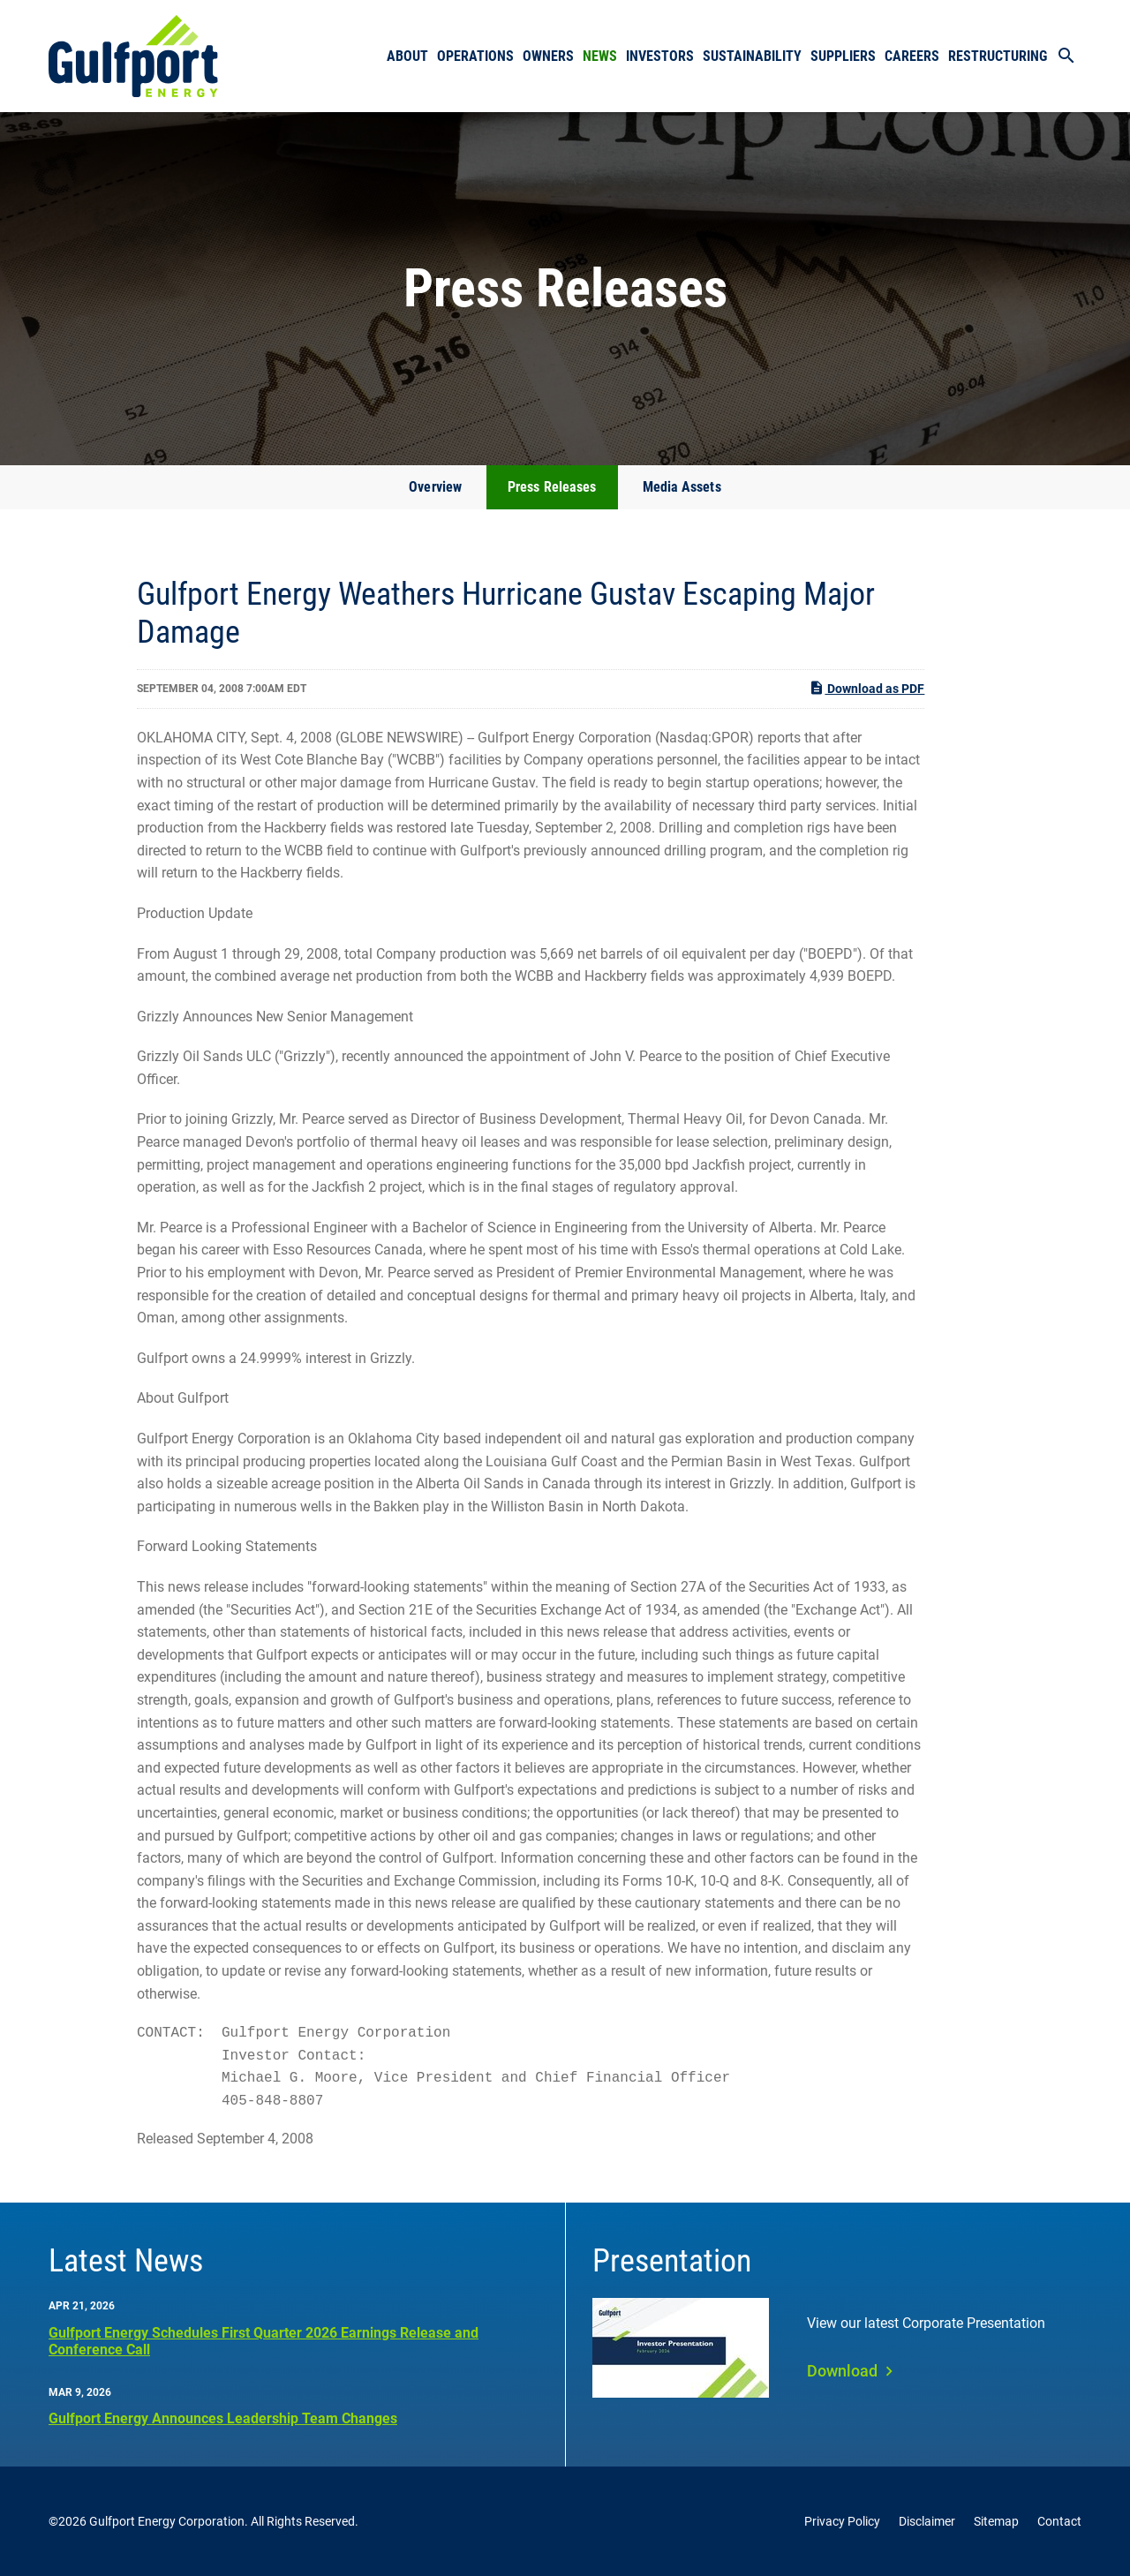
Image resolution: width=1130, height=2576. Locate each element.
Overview (435, 486)
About (407, 56)
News (600, 56)
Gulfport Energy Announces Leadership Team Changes (223, 2418)
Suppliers (843, 56)
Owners (548, 56)
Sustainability (752, 56)
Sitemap (996, 2521)
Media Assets (682, 486)
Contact (1059, 2521)
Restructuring (997, 56)
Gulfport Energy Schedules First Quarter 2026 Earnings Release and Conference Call (263, 2341)
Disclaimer (927, 2521)
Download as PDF (866, 688)
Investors (660, 56)
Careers (912, 56)
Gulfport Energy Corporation (167, 2521)
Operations (475, 56)
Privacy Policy (842, 2521)
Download (842, 2370)
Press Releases (552, 486)
